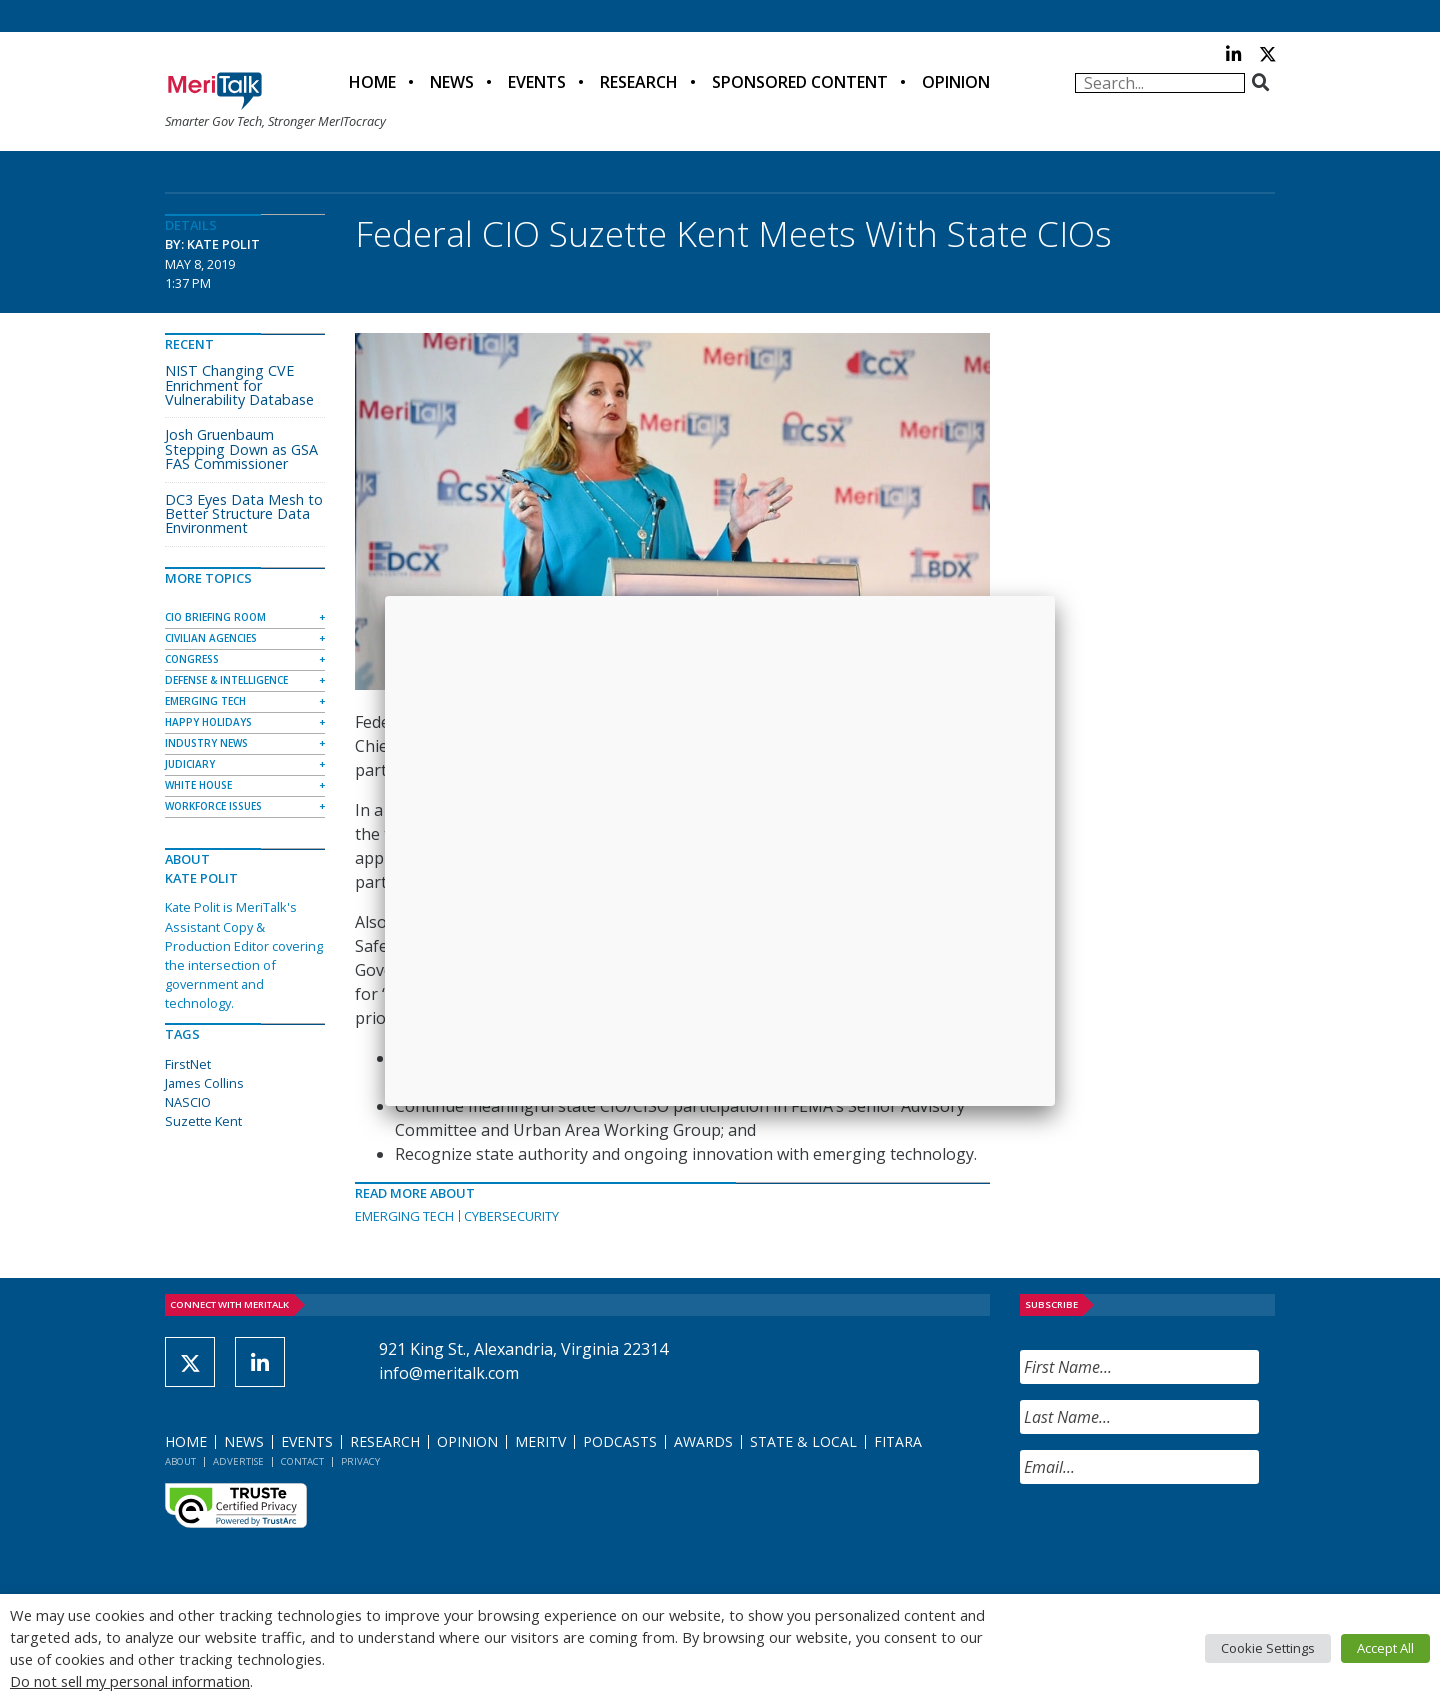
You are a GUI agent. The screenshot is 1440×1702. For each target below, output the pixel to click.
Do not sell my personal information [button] (130, 1681)
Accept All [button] (1385, 1648)
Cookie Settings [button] (1268, 1648)
